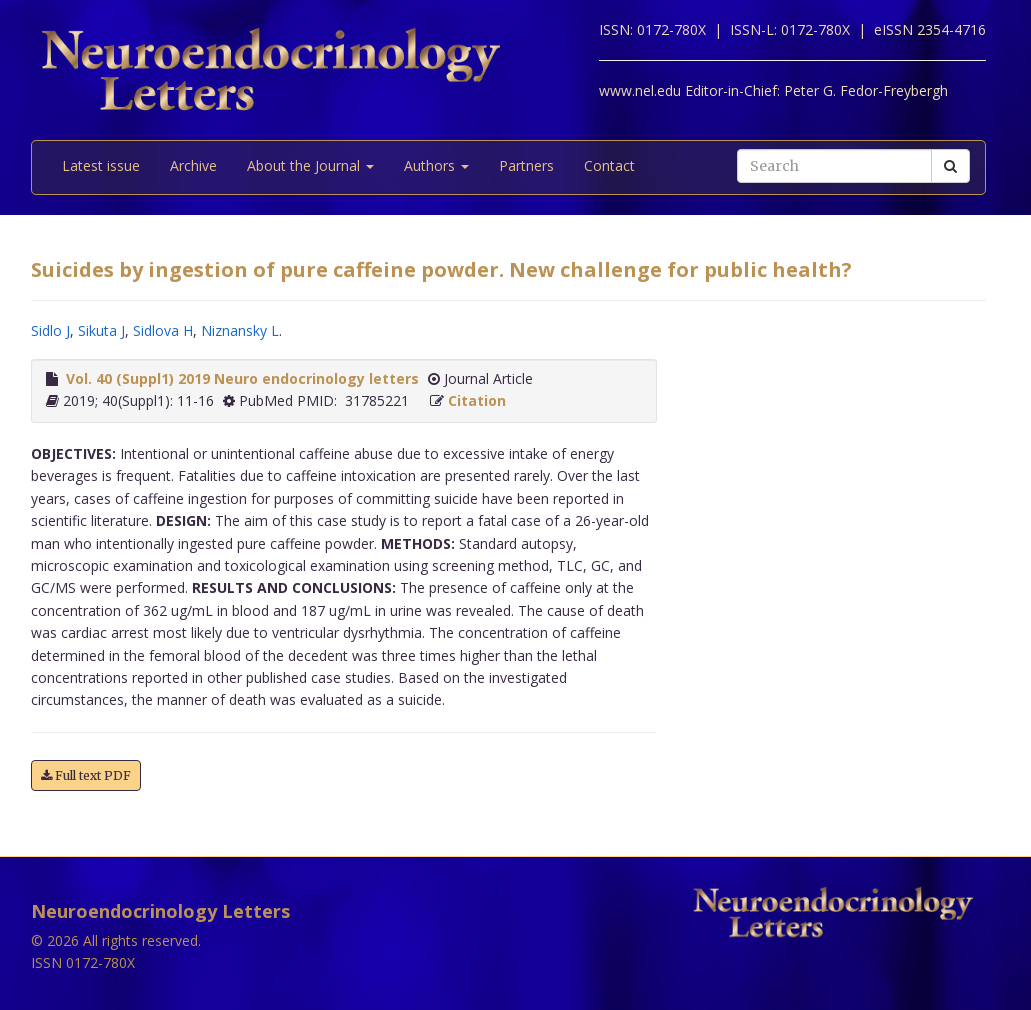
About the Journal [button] (310, 165)
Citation (477, 400)
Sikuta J (101, 330)
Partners (526, 165)
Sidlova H (163, 330)
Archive (193, 165)
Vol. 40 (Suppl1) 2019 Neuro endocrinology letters (242, 378)
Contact (609, 165)
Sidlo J (50, 330)
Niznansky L (240, 330)
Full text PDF (86, 775)
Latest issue (101, 165)
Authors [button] (436, 165)
